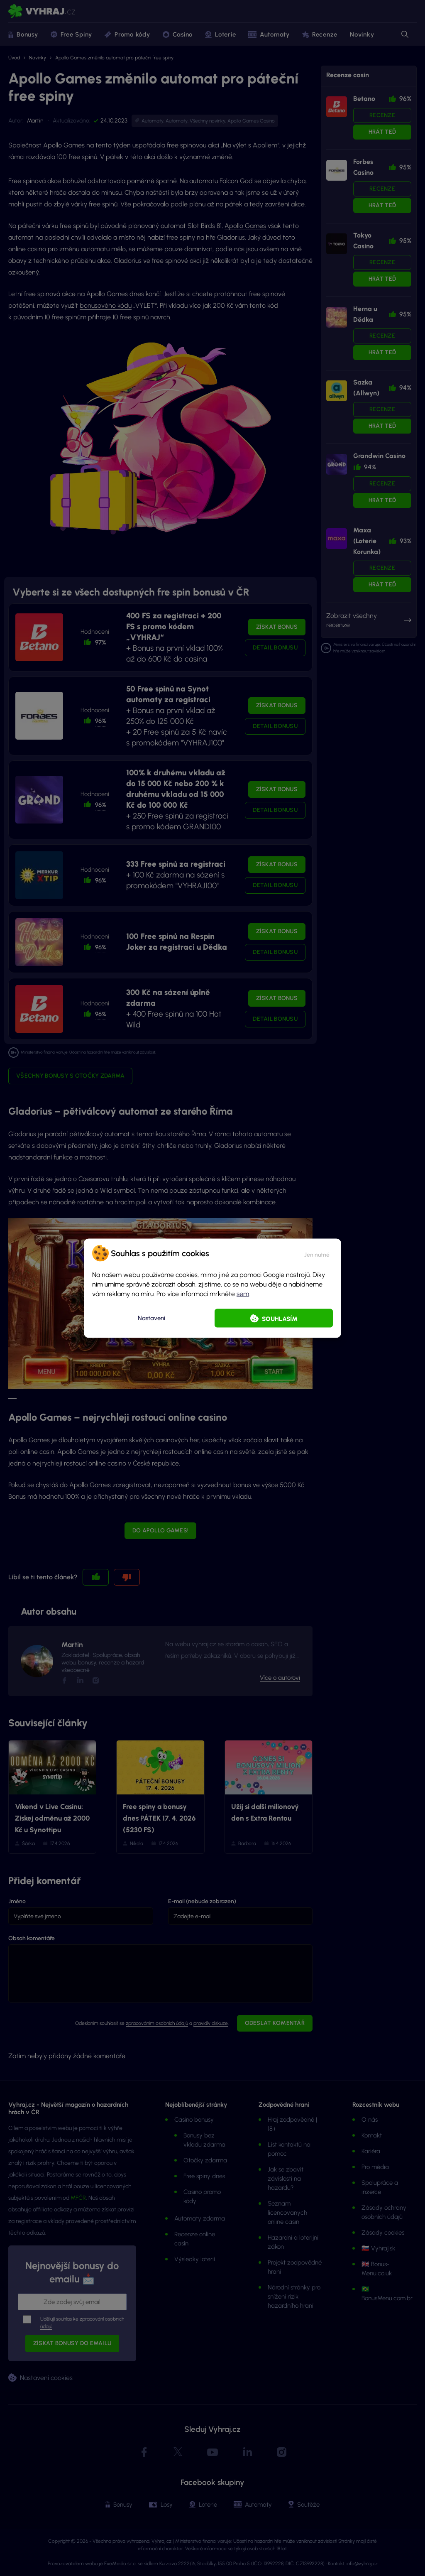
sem (243, 1293)
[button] (317, 1253)
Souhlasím (280, 1318)
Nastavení (151, 1318)
